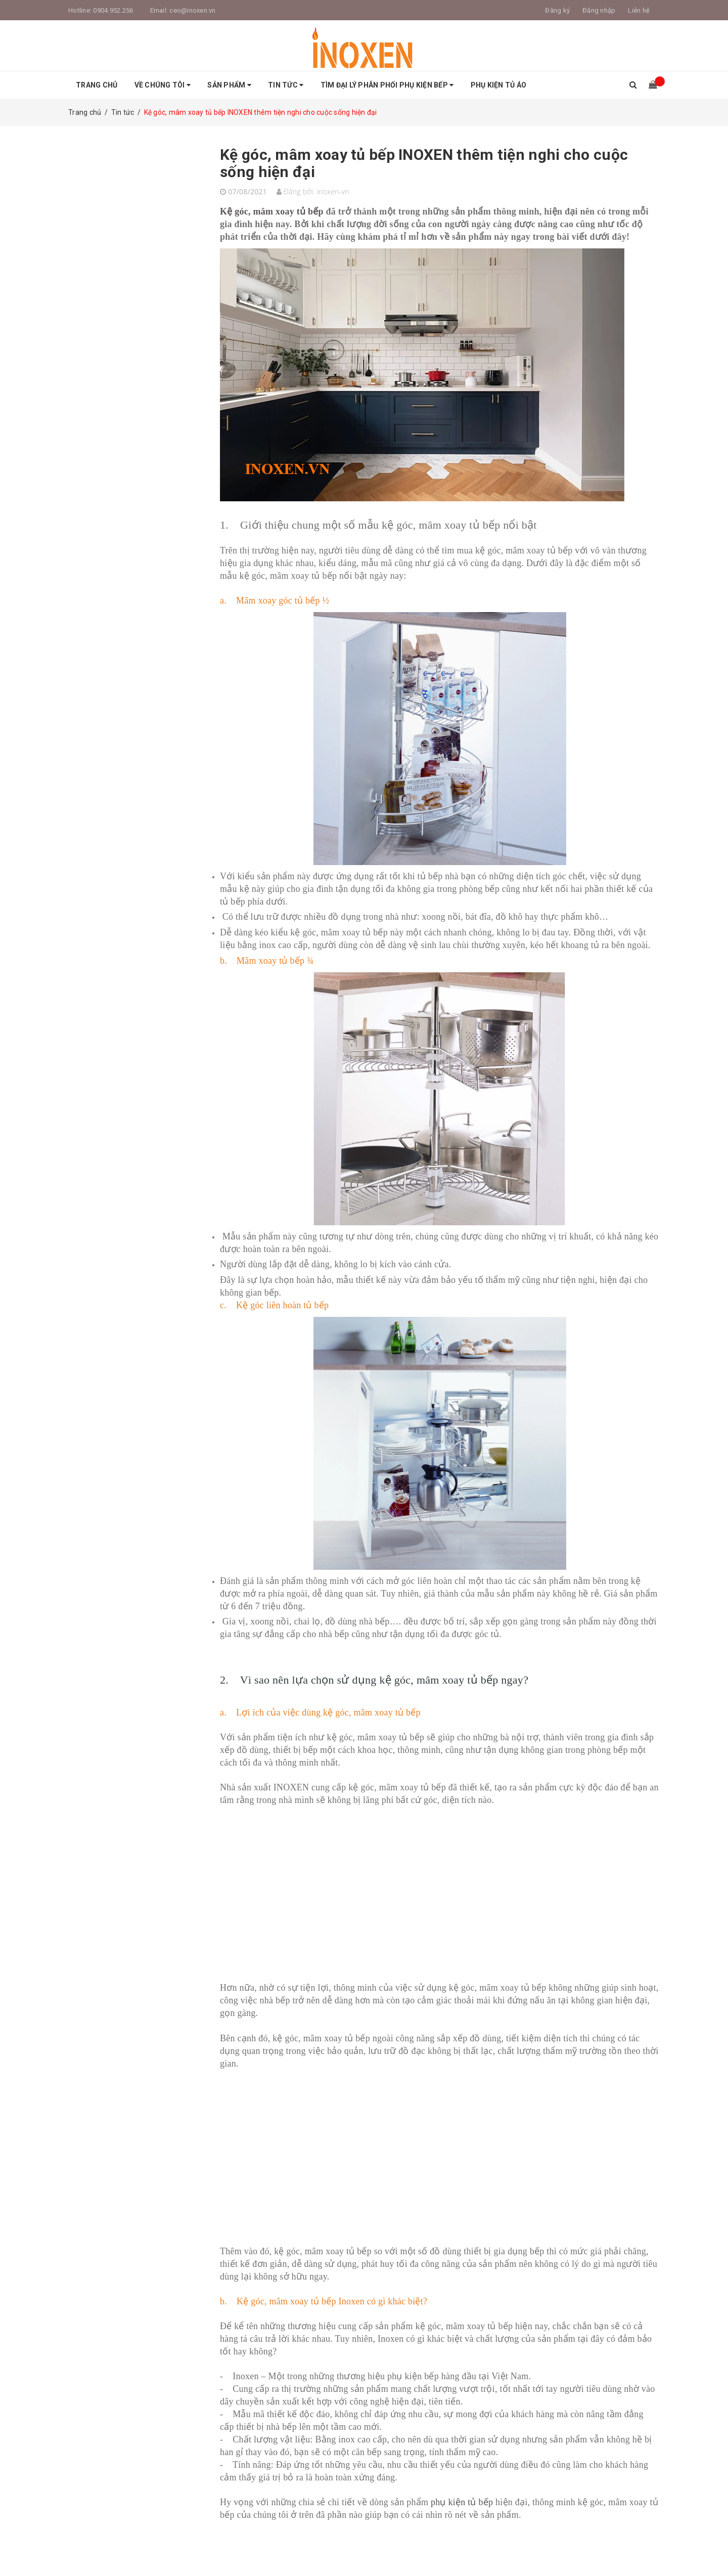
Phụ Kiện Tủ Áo (499, 85)
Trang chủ (96, 85)
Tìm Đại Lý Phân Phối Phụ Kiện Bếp (387, 85)
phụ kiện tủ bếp (462, 2502)
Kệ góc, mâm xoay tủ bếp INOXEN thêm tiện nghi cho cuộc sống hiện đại (424, 163)
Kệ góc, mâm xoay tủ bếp (273, 211)
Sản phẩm (229, 85)
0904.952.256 (113, 10)
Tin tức (285, 85)
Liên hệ (639, 10)
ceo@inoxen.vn (192, 10)
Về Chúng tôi (162, 85)
